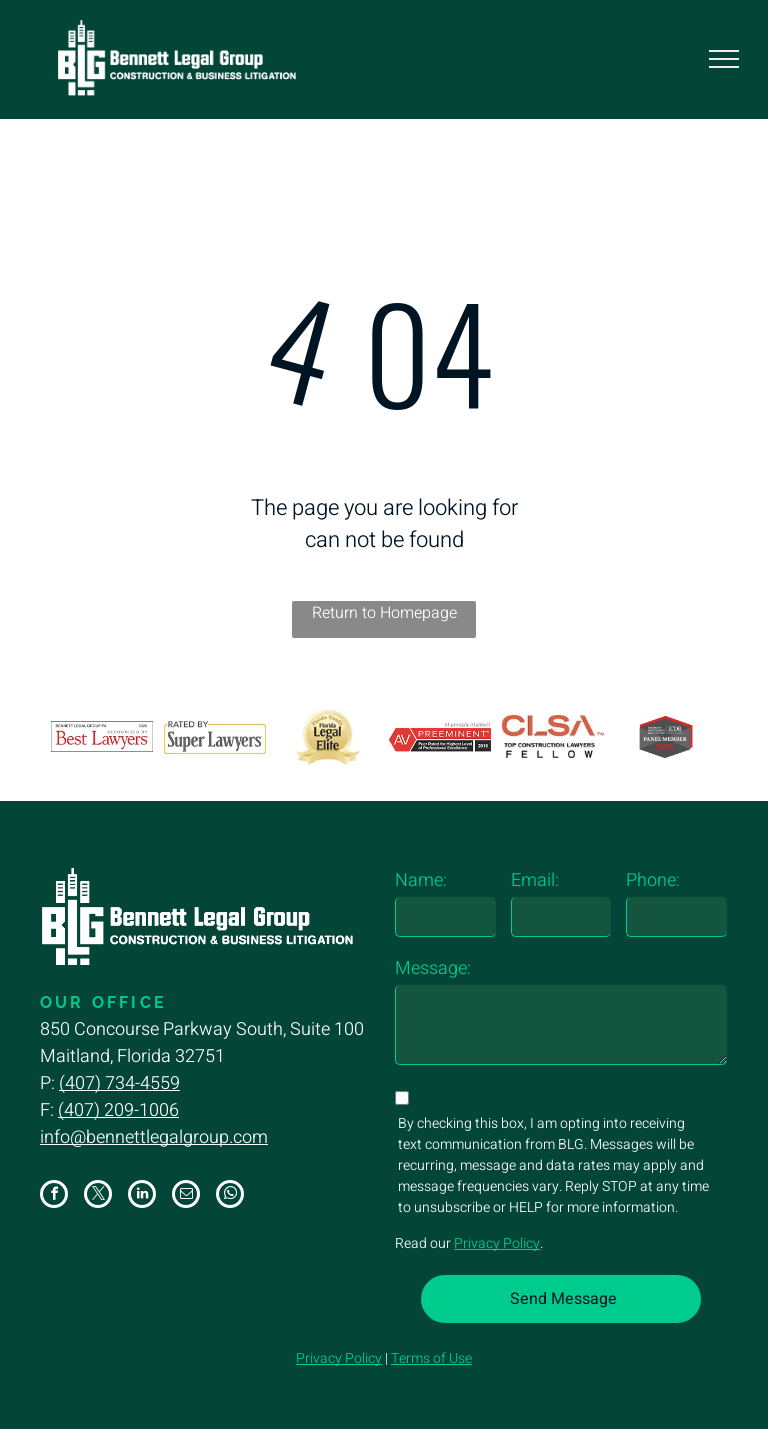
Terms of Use (431, 1358)
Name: (421, 880)
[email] (186, 1196)
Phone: (653, 880)
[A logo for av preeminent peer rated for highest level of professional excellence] (440, 737)
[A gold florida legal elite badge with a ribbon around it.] (328, 737)
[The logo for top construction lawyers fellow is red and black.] (553, 737)
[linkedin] (142, 1196)
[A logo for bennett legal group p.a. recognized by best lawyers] (102, 737)
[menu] (724, 59)
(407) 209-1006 (118, 1110)
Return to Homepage (384, 613)
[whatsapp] (230, 1196)
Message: (433, 968)
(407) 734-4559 (119, 1083)
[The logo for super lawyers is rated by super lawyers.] (215, 737)
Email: (535, 880)
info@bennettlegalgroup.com (154, 1137)
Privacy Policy (497, 1243)
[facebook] (54, 1196)
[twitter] (98, 1196)
